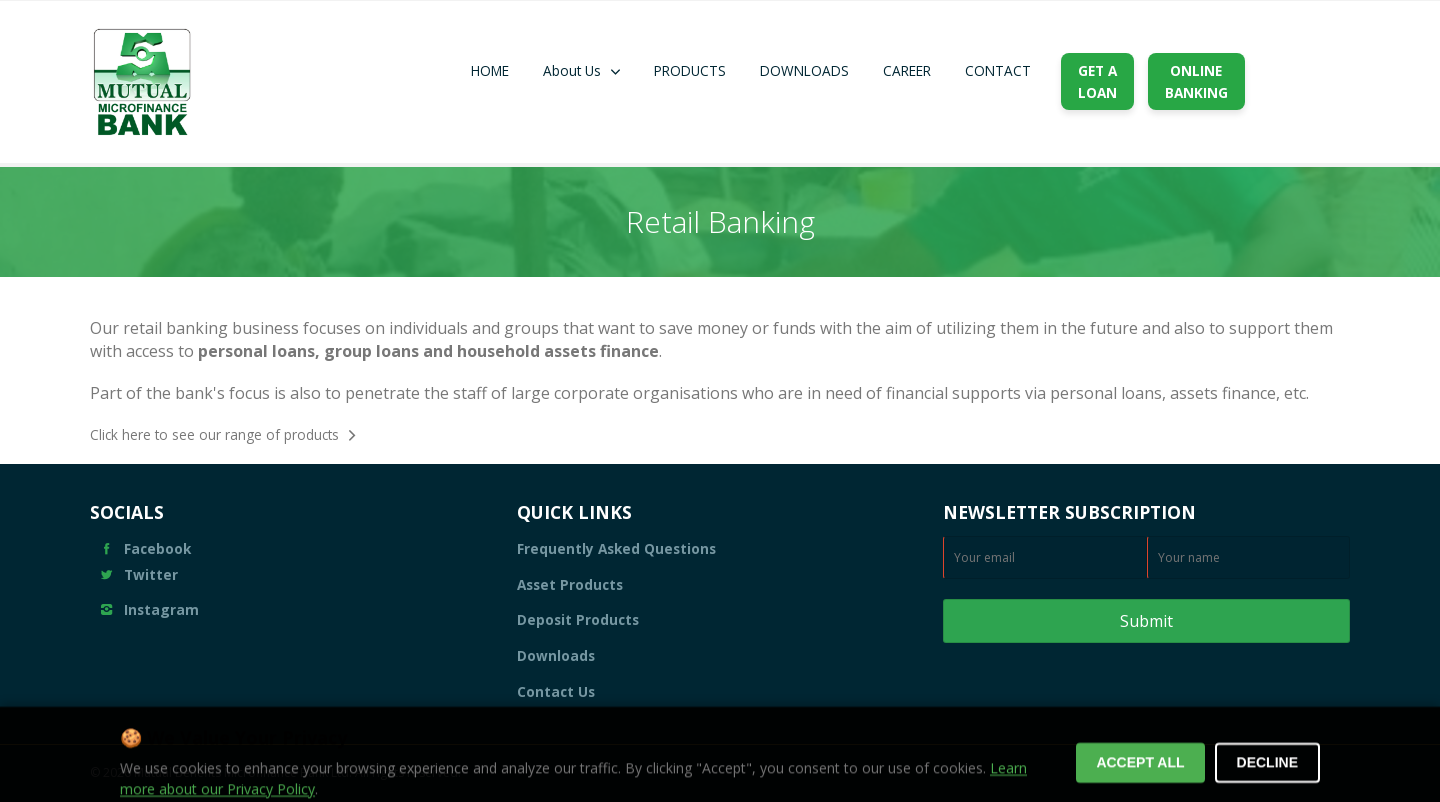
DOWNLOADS (804, 70)
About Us (572, 70)
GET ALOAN (1097, 81)
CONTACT (998, 70)
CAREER (907, 70)
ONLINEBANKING (1196, 81)
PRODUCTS (690, 70)
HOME (490, 70)
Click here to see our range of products (214, 434)
